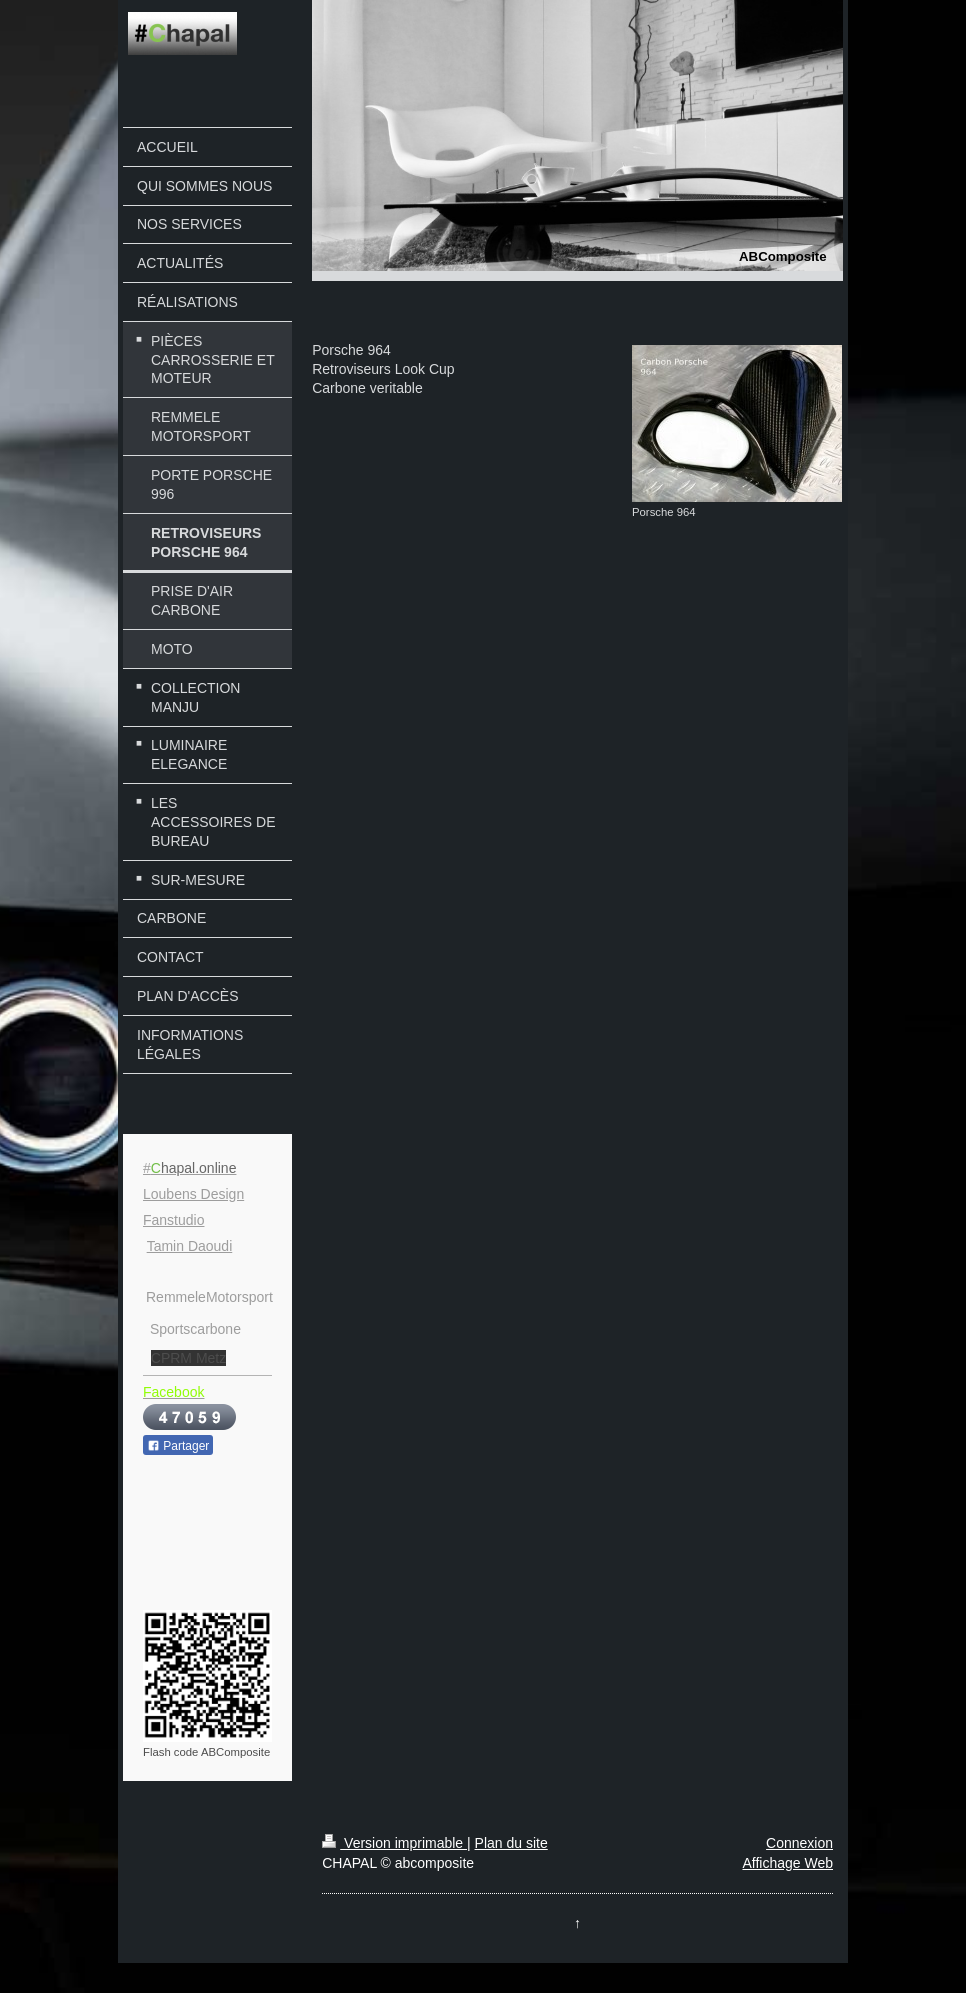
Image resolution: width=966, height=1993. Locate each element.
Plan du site (511, 1843)
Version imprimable (394, 1843)
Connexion (799, 1843)
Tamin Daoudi (190, 1246)
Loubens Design (193, 1194)
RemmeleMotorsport (209, 1297)
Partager (178, 1446)
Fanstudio (173, 1220)
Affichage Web (787, 1863)
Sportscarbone (195, 1329)
